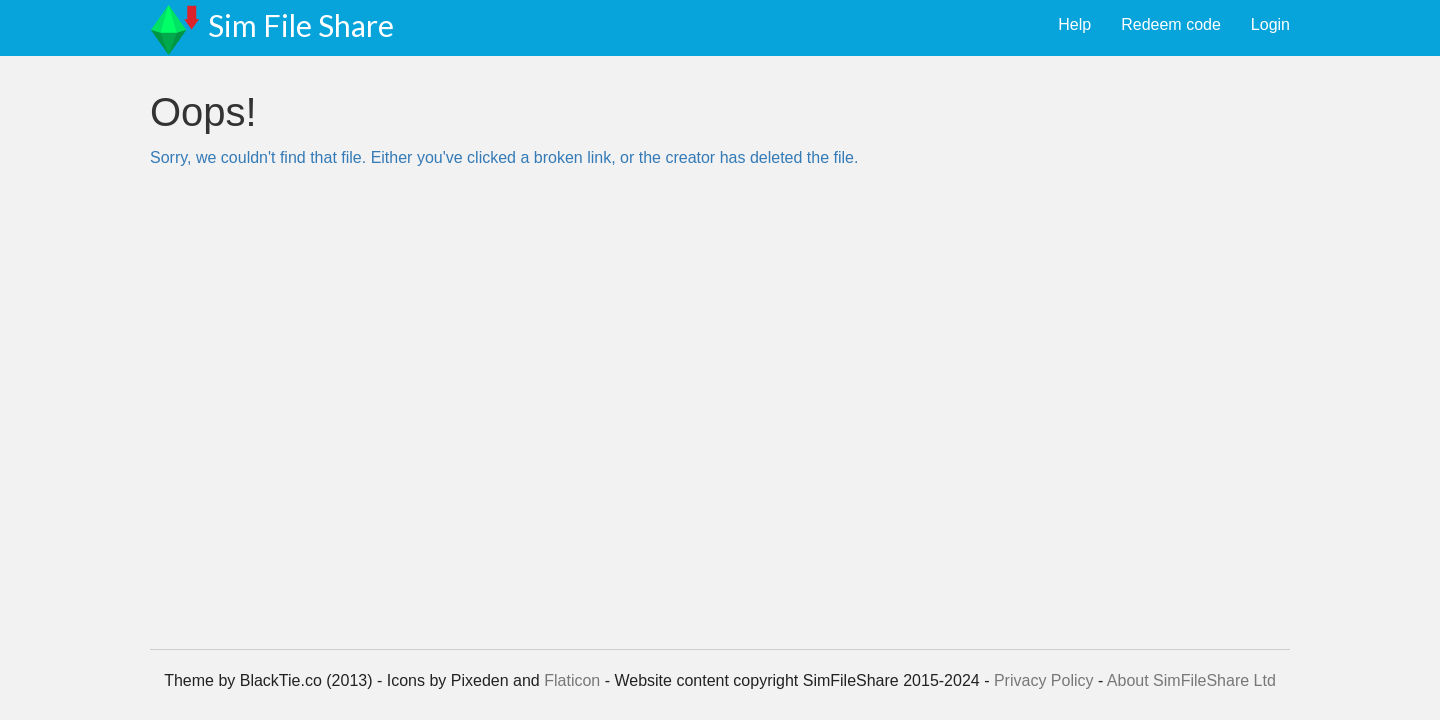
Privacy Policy (1044, 680)
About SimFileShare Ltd (1191, 680)
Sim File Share (301, 25)
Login (1270, 24)
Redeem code (1171, 24)
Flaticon (572, 680)
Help (1074, 24)
